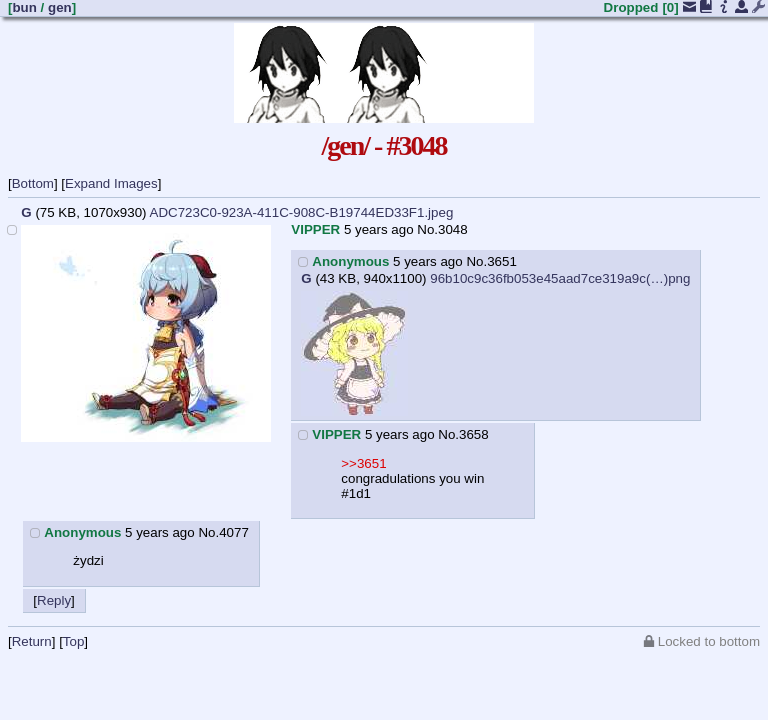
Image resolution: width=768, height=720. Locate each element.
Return (32, 641)
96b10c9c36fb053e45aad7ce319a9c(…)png (560, 278)
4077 (234, 532)
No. (427, 229)
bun (24, 7)
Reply (54, 600)
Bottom (33, 183)
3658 (474, 434)
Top (74, 641)
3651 (502, 261)
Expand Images (111, 183)
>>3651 (363, 463)
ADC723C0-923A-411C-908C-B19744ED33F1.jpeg (302, 212)
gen (60, 7)
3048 (453, 229)
